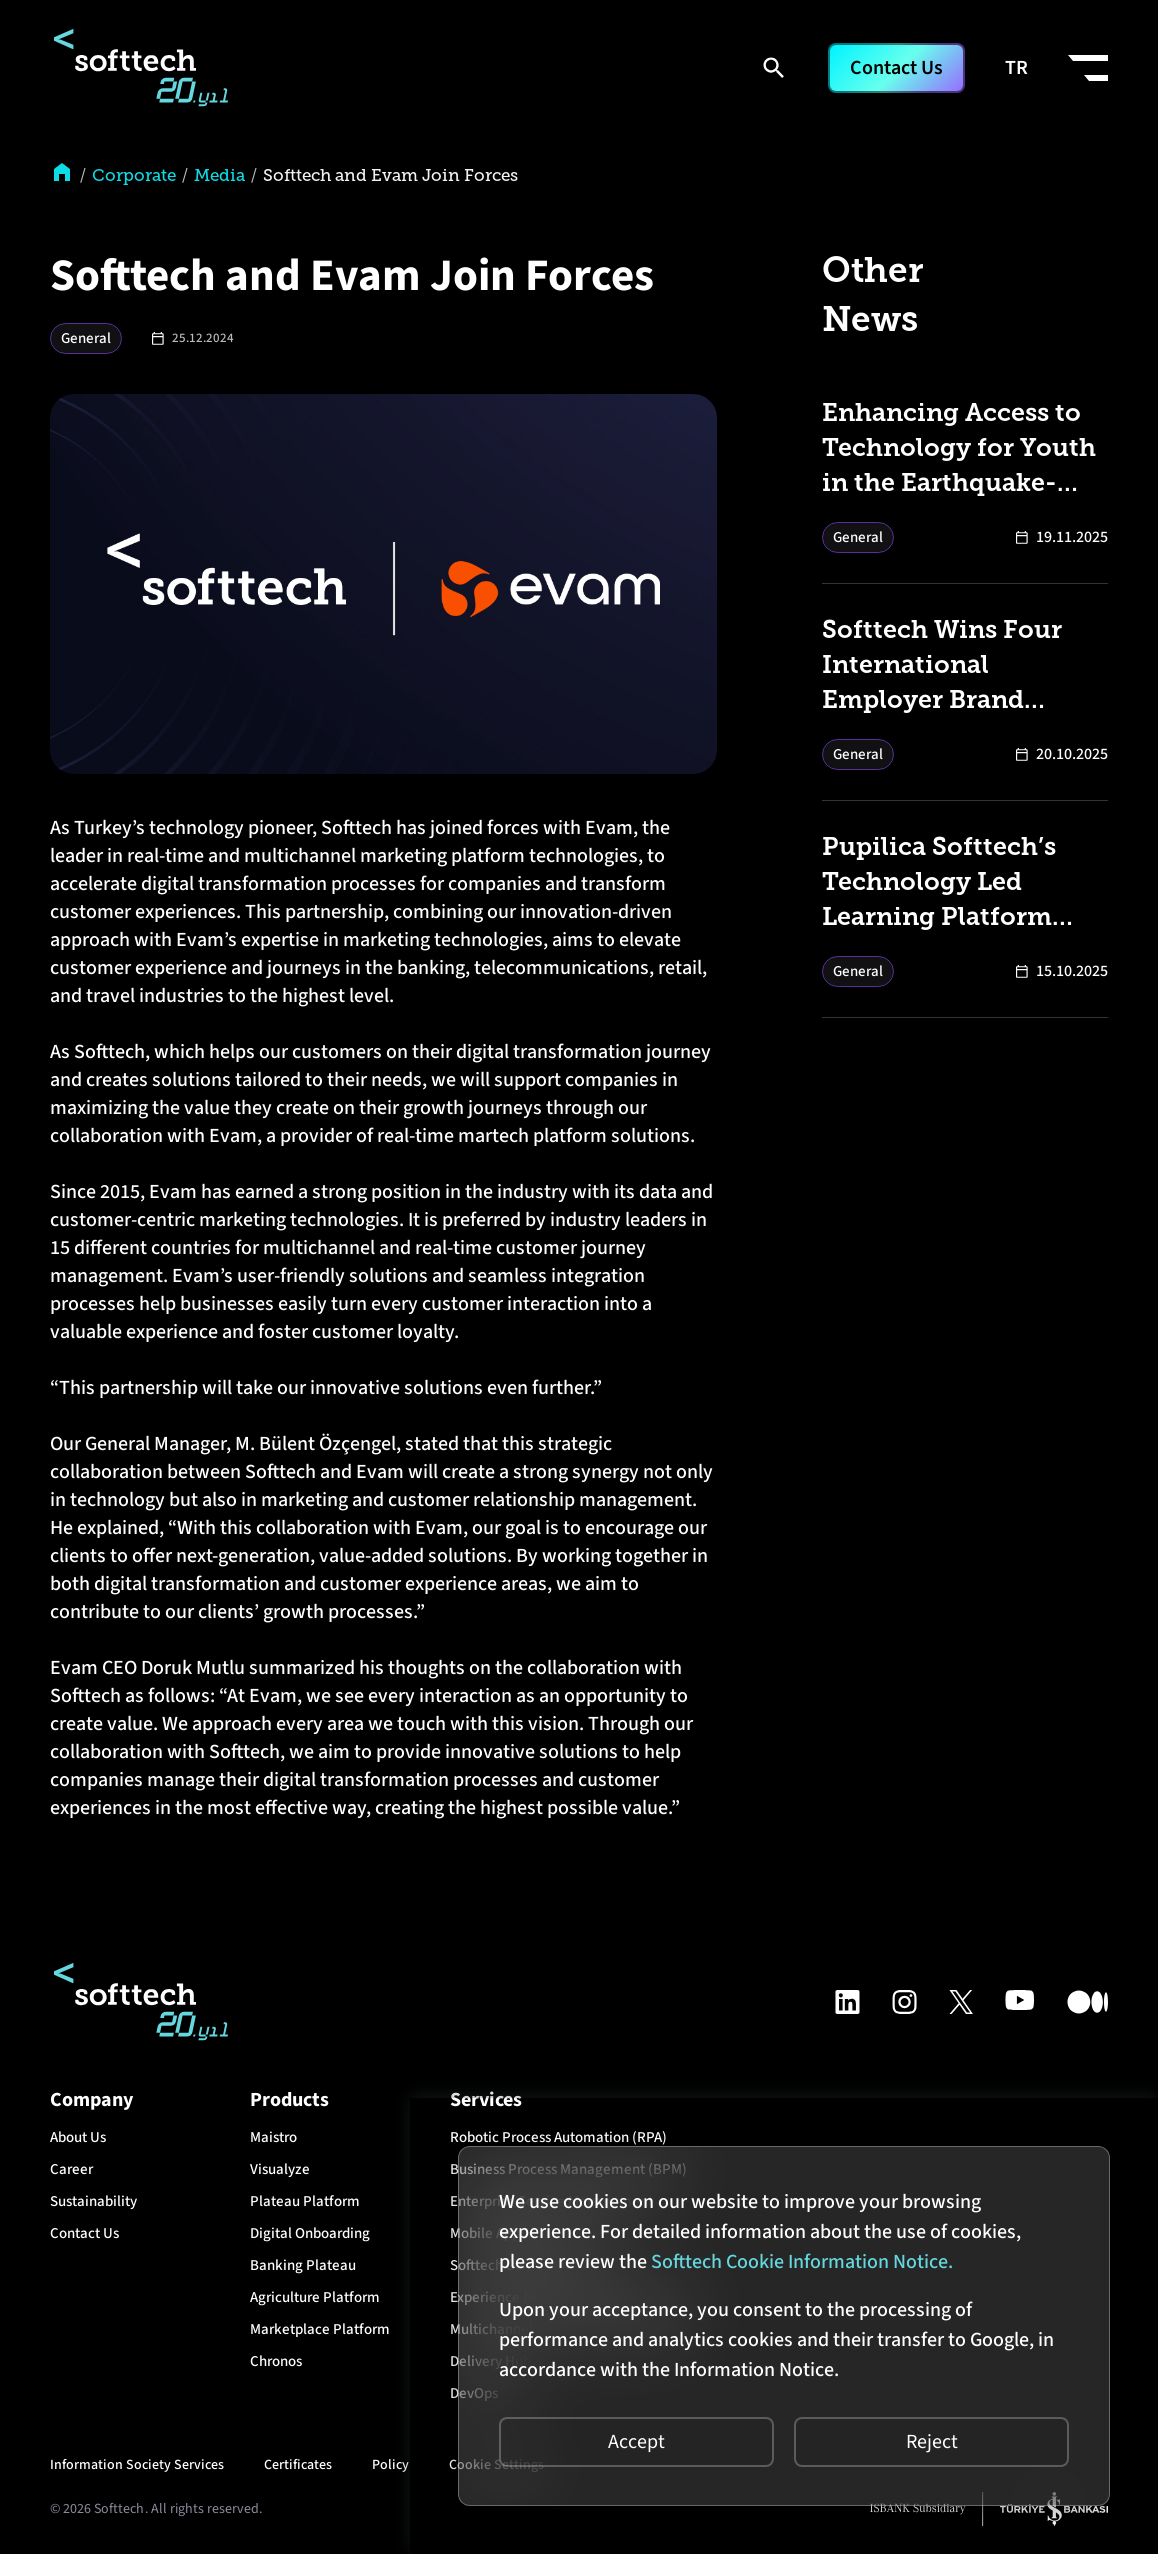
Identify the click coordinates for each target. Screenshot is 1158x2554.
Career (71, 2169)
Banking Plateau (303, 2265)
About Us (78, 2137)
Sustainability (93, 2201)
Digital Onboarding (310, 2233)
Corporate (134, 175)
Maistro (273, 2137)
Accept (636, 2442)
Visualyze (280, 2169)
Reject (932, 2442)
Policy (390, 2465)
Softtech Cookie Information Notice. (802, 2262)
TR (1016, 68)
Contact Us (896, 68)
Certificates (298, 2465)
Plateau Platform (305, 2201)
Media (219, 175)
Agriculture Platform (315, 2297)
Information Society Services (137, 2465)
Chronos (276, 2361)
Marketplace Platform (320, 2329)
